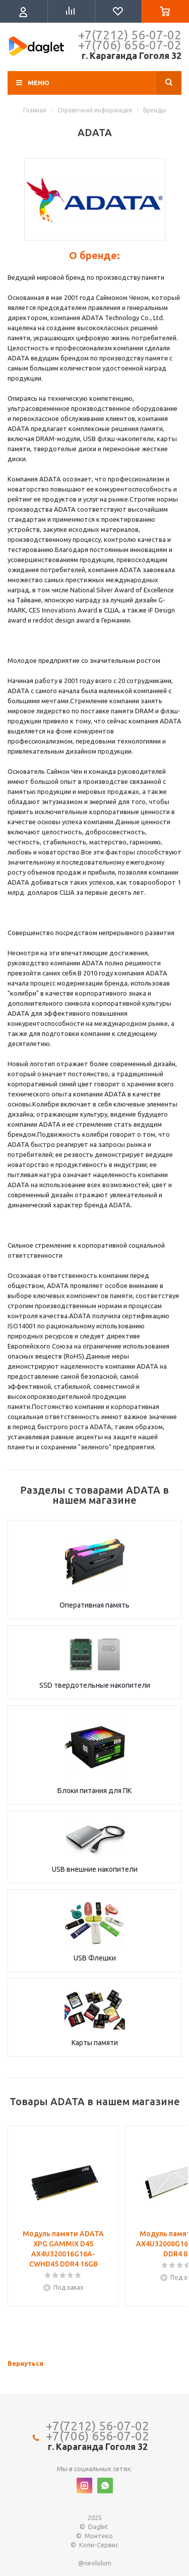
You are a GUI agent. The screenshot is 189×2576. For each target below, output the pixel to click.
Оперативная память (94, 1605)
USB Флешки (95, 1958)
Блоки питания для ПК (94, 1791)
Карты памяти (95, 2043)
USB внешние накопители (95, 1869)
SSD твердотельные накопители (94, 1685)
